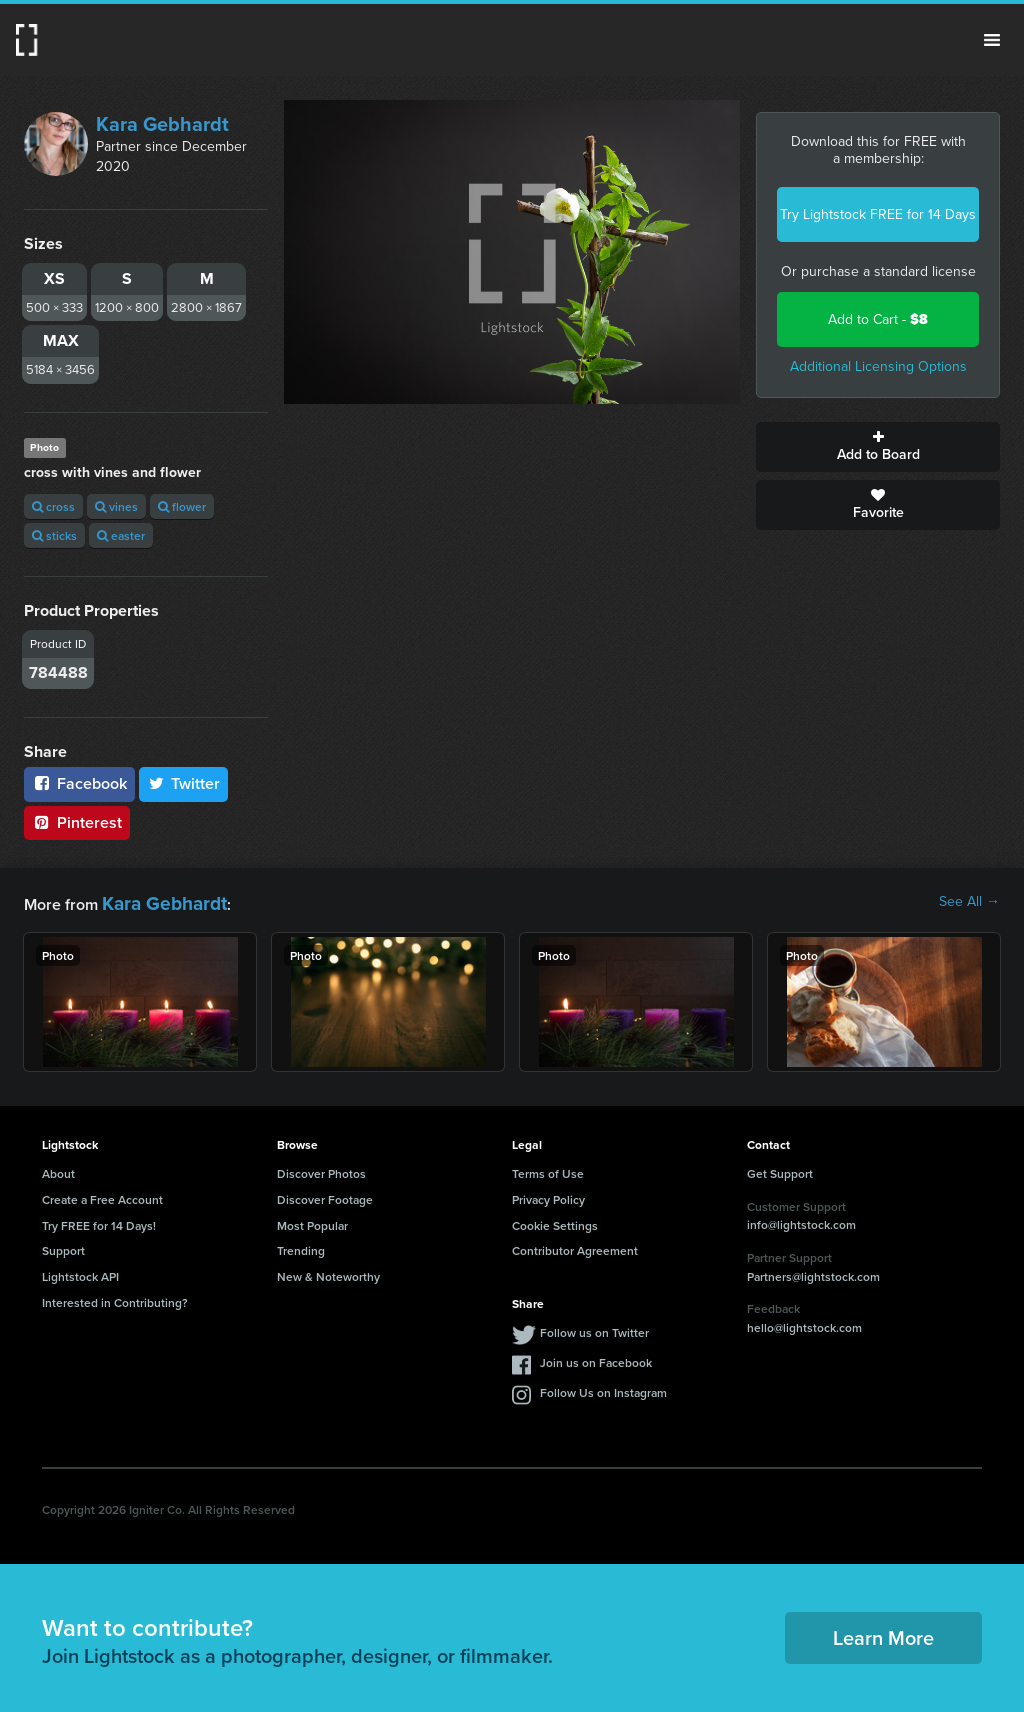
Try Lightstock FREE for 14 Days (878, 214)
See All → (969, 902)
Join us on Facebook (596, 1358)
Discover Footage (325, 1195)
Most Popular (312, 1220)
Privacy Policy (548, 1195)
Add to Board (878, 447)
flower (182, 506)
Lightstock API (80, 1272)
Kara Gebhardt (162, 124)
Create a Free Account (102, 1195)
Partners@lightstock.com (813, 1271)
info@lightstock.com (801, 1220)
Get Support (780, 1169)
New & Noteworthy (328, 1272)
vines (116, 506)
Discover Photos (321, 1169)
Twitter (184, 783)
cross (53, 506)
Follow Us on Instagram (603, 1388)
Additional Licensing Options (878, 366)
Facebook (79, 783)
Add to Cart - (878, 319)
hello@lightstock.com (804, 1323)
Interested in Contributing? (115, 1298)
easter (121, 535)
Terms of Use (548, 1169)
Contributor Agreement (575, 1246)
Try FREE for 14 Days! (99, 1220)
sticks (54, 535)
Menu (992, 40)
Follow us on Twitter (594, 1328)
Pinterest (77, 822)
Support (63, 1246)
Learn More (883, 1633)
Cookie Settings (555, 1220)
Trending (301, 1246)
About (58, 1169)
